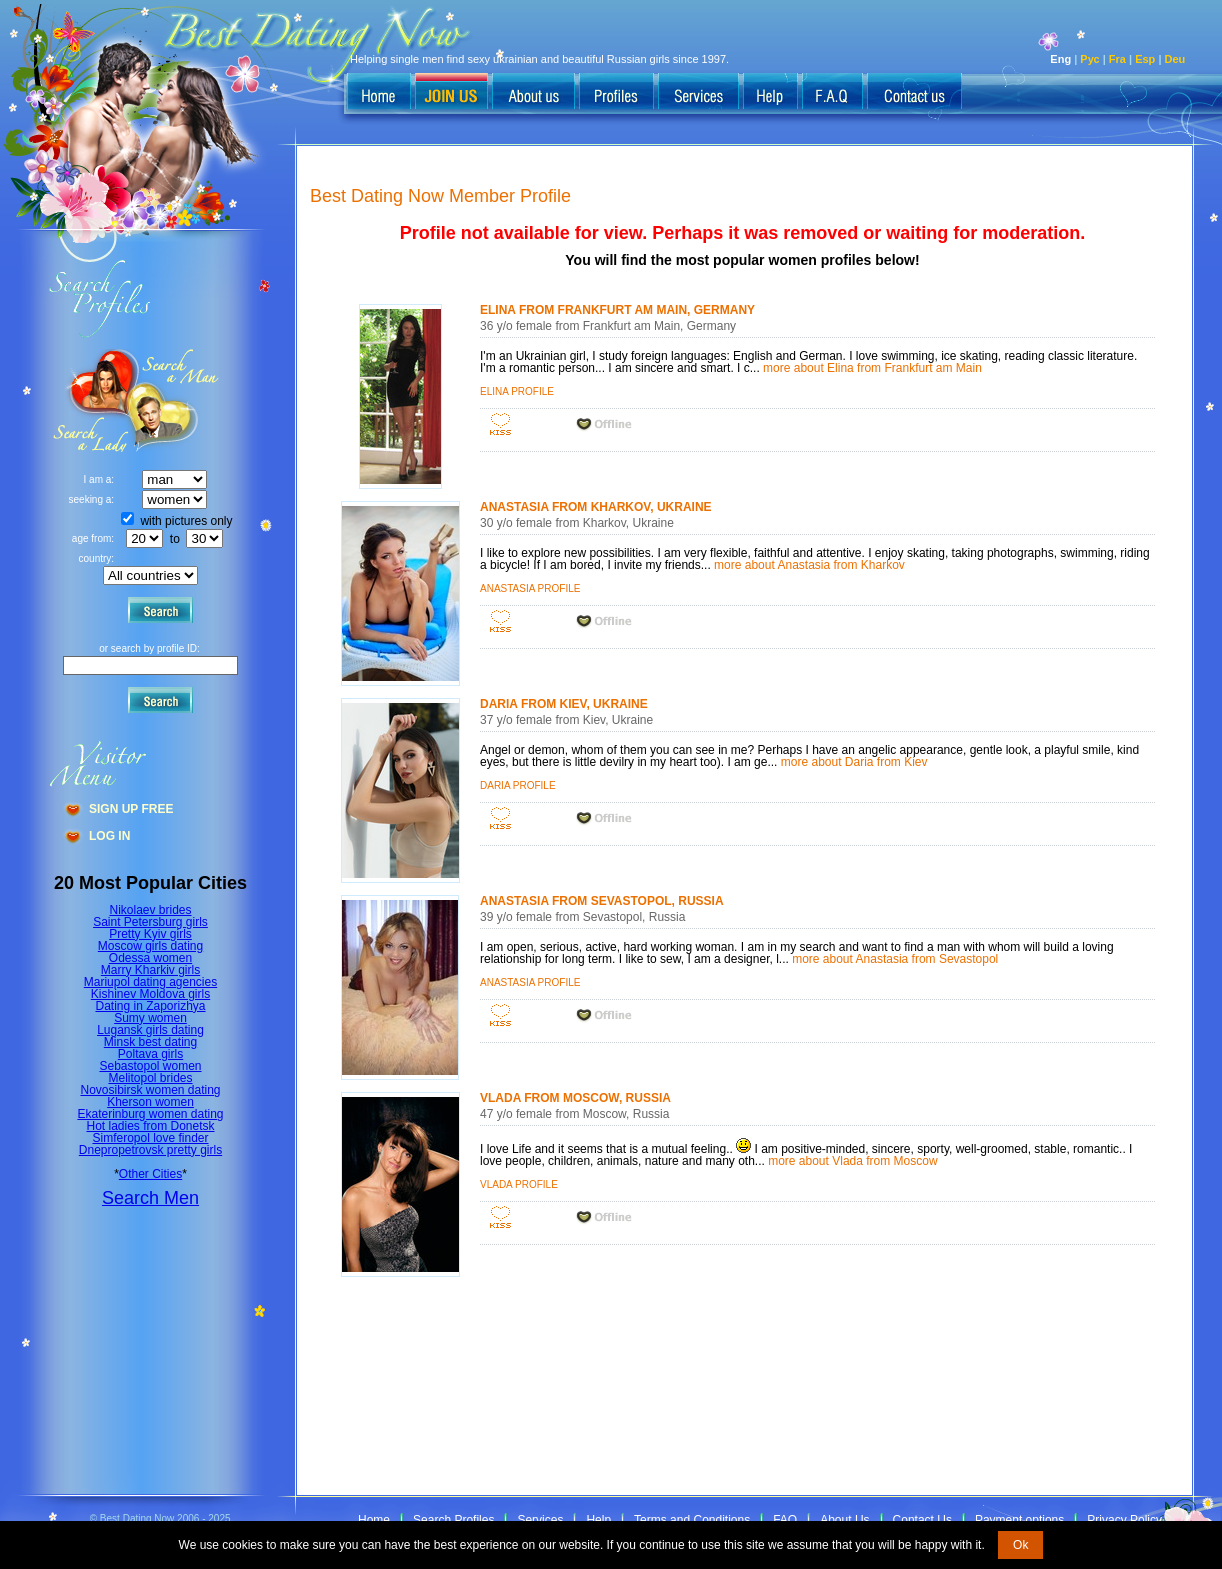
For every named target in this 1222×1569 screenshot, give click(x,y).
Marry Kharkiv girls (150, 970)
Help (598, 1520)
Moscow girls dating (150, 946)
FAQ (785, 1520)
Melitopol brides (150, 1078)
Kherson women (150, 1102)
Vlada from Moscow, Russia (575, 1098)
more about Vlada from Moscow (852, 1161)
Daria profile (518, 785)
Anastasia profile (530, 588)
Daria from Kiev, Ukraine (564, 704)
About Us (844, 1520)
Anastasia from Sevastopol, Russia (601, 901)
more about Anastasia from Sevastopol (895, 959)
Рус (1089, 59)
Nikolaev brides (150, 910)
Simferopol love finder (150, 1138)
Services (540, 1520)
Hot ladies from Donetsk (150, 1126)
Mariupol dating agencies (150, 982)
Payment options (1019, 1520)
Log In (109, 836)
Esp (1145, 59)
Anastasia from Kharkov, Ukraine (596, 507)
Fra (1117, 59)
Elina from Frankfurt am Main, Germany (617, 310)
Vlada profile (519, 1184)
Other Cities (150, 1174)
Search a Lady (175, 400)
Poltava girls (150, 1054)
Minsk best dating (150, 1042)
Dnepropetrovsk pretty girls (150, 1150)
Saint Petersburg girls (150, 922)
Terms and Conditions (692, 1520)
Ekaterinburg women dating (150, 1114)
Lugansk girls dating (150, 1030)
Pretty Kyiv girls (150, 934)
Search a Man (91, 400)
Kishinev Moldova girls (150, 994)
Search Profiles (453, 1520)
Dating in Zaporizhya (150, 1006)
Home (374, 1520)
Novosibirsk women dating (150, 1090)
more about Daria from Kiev (854, 762)
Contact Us (922, 1520)
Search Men (150, 1198)
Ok (1020, 1545)
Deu (1175, 59)
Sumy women (150, 1018)
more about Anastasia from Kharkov (809, 565)
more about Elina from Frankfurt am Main (872, 368)
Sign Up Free (131, 809)
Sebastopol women (150, 1066)
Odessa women (150, 958)
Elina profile (517, 391)
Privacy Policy (1124, 1520)
